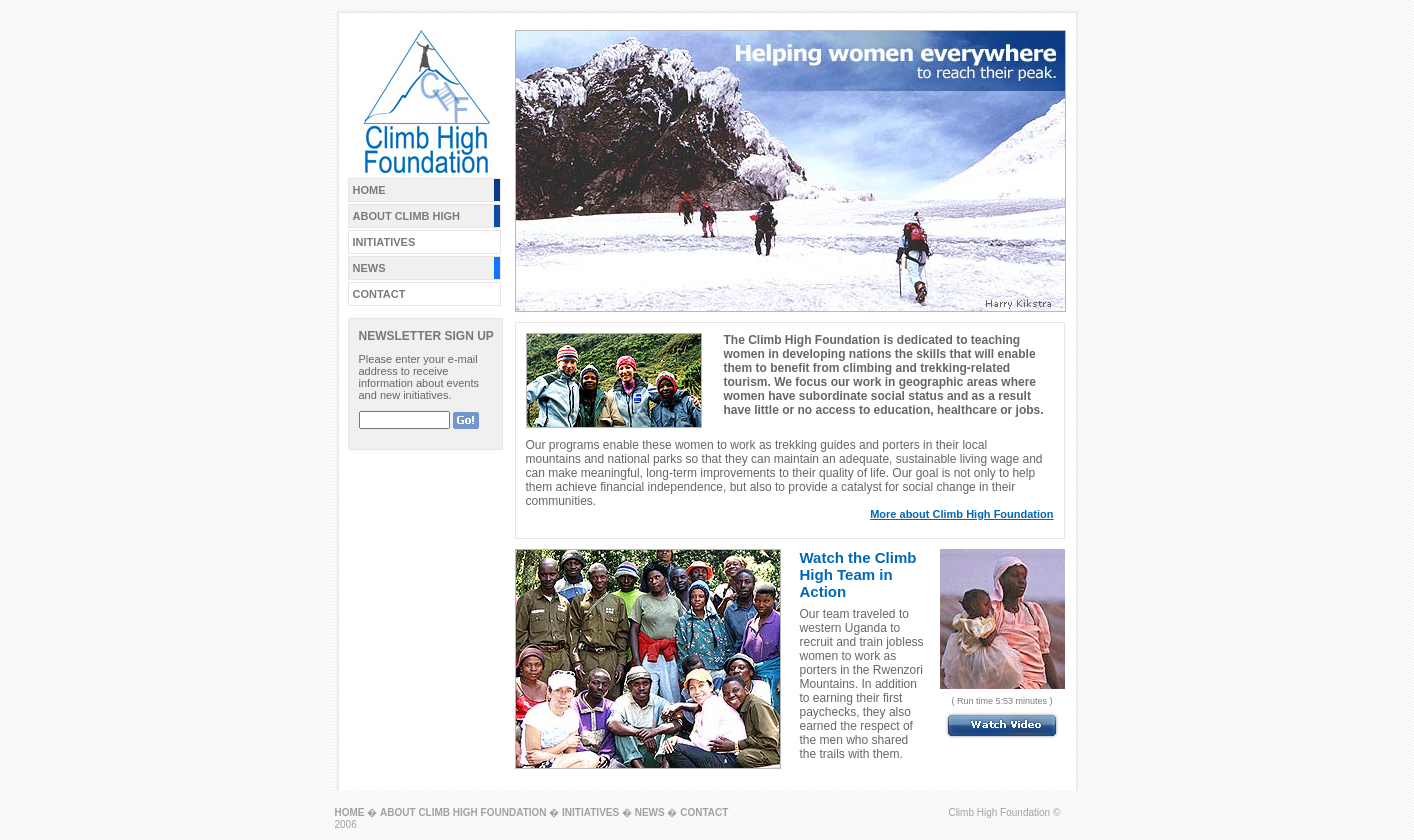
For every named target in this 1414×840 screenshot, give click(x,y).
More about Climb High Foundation (961, 514)
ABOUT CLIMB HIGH (407, 216)
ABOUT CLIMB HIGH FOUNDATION (463, 812)
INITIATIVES (384, 242)
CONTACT (379, 294)
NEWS (369, 268)
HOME (369, 190)
